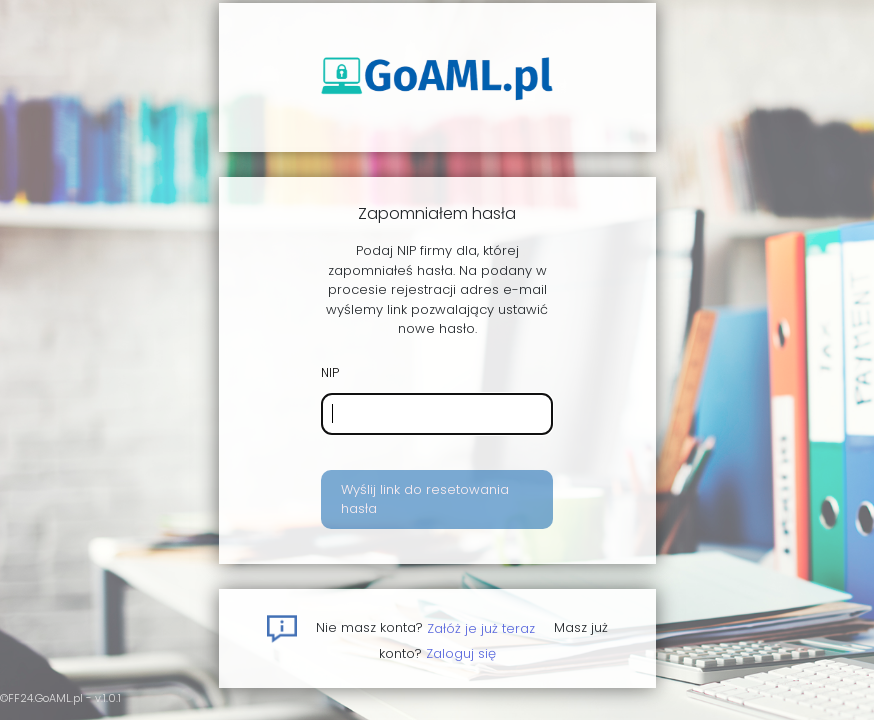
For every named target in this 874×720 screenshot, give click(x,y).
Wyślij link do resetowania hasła (425, 499)
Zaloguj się (461, 653)
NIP (330, 372)
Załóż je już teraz (481, 627)
